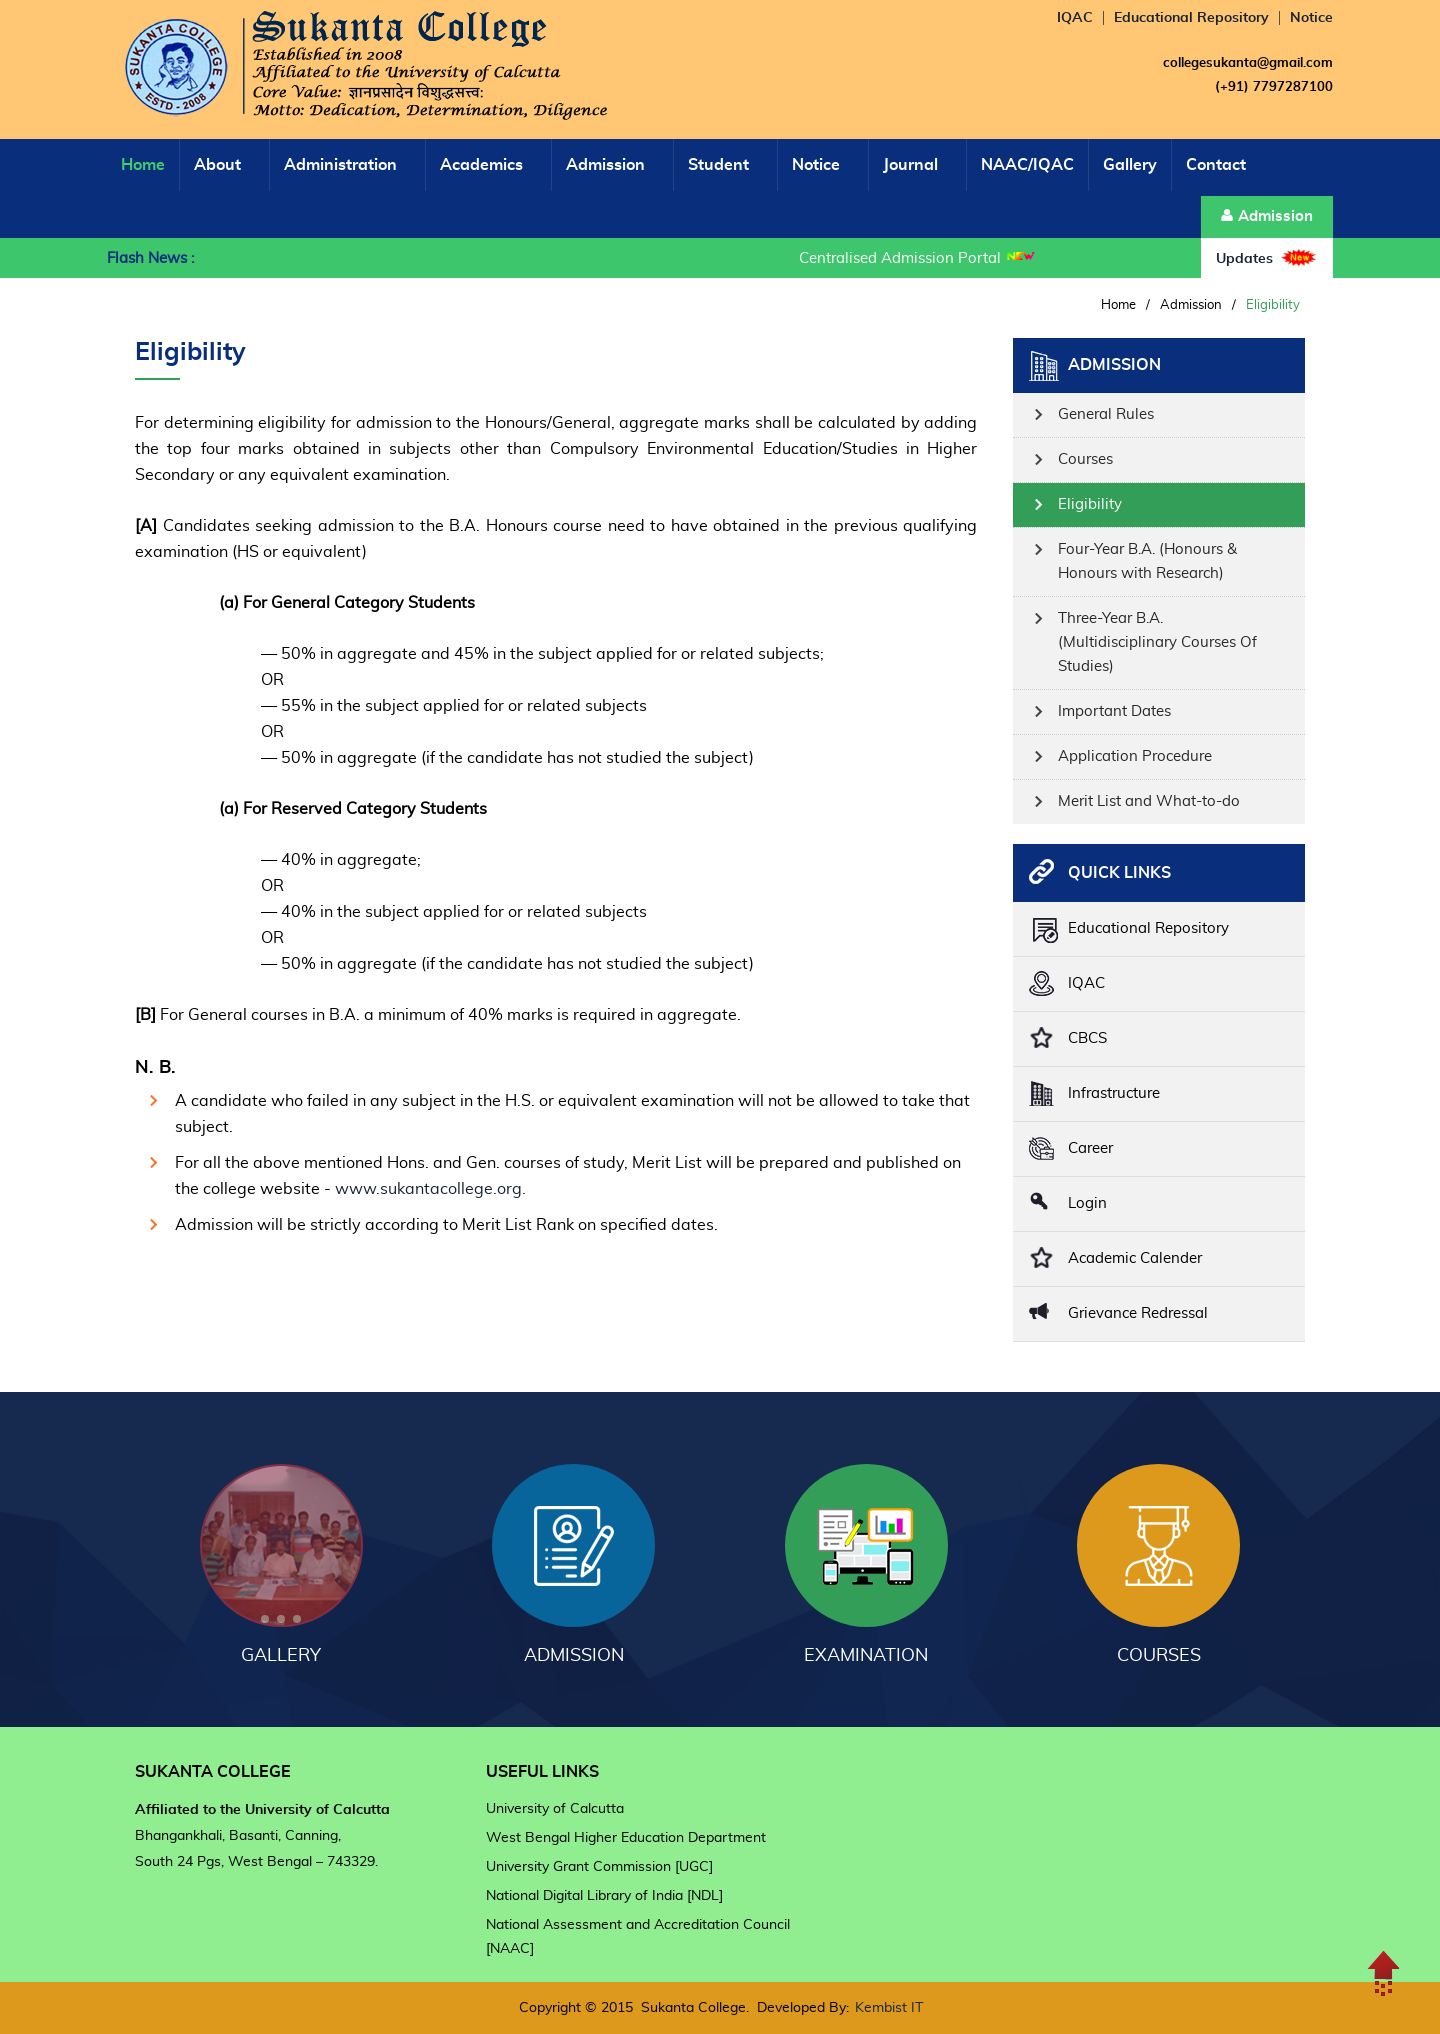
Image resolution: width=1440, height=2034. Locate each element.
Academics (481, 165)
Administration (340, 165)
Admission (605, 165)
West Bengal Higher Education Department (626, 1838)
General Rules (1106, 414)
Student (718, 165)
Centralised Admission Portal (903, 258)
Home (143, 165)
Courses (1085, 459)
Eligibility (1090, 504)
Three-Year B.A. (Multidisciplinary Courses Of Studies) (1157, 642)
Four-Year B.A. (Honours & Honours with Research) (1147, 561)
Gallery (1130, 165)
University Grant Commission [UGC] (599, 1867)
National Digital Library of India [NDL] (604, 1896)
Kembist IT (889, 2008)
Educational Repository (1191, 18)
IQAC (1075, 18)
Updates (1267, 257)
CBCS (1087, 1038)
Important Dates (1114, 711)
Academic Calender (1135, 1258)
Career (1090, 1148)
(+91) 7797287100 (1274, 87)
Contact (1216, 165)
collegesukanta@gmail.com (1248, 63)
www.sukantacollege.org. (430, 1189)
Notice (1311, 18)
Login (1087, 1203)
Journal (910, 165)
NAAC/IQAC (1027, 165)
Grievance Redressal (1138, 1313)
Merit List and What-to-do (1149, 801)
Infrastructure (1114, 1093)
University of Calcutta (555, 1809)
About (217, 165)
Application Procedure (1135, 756)
